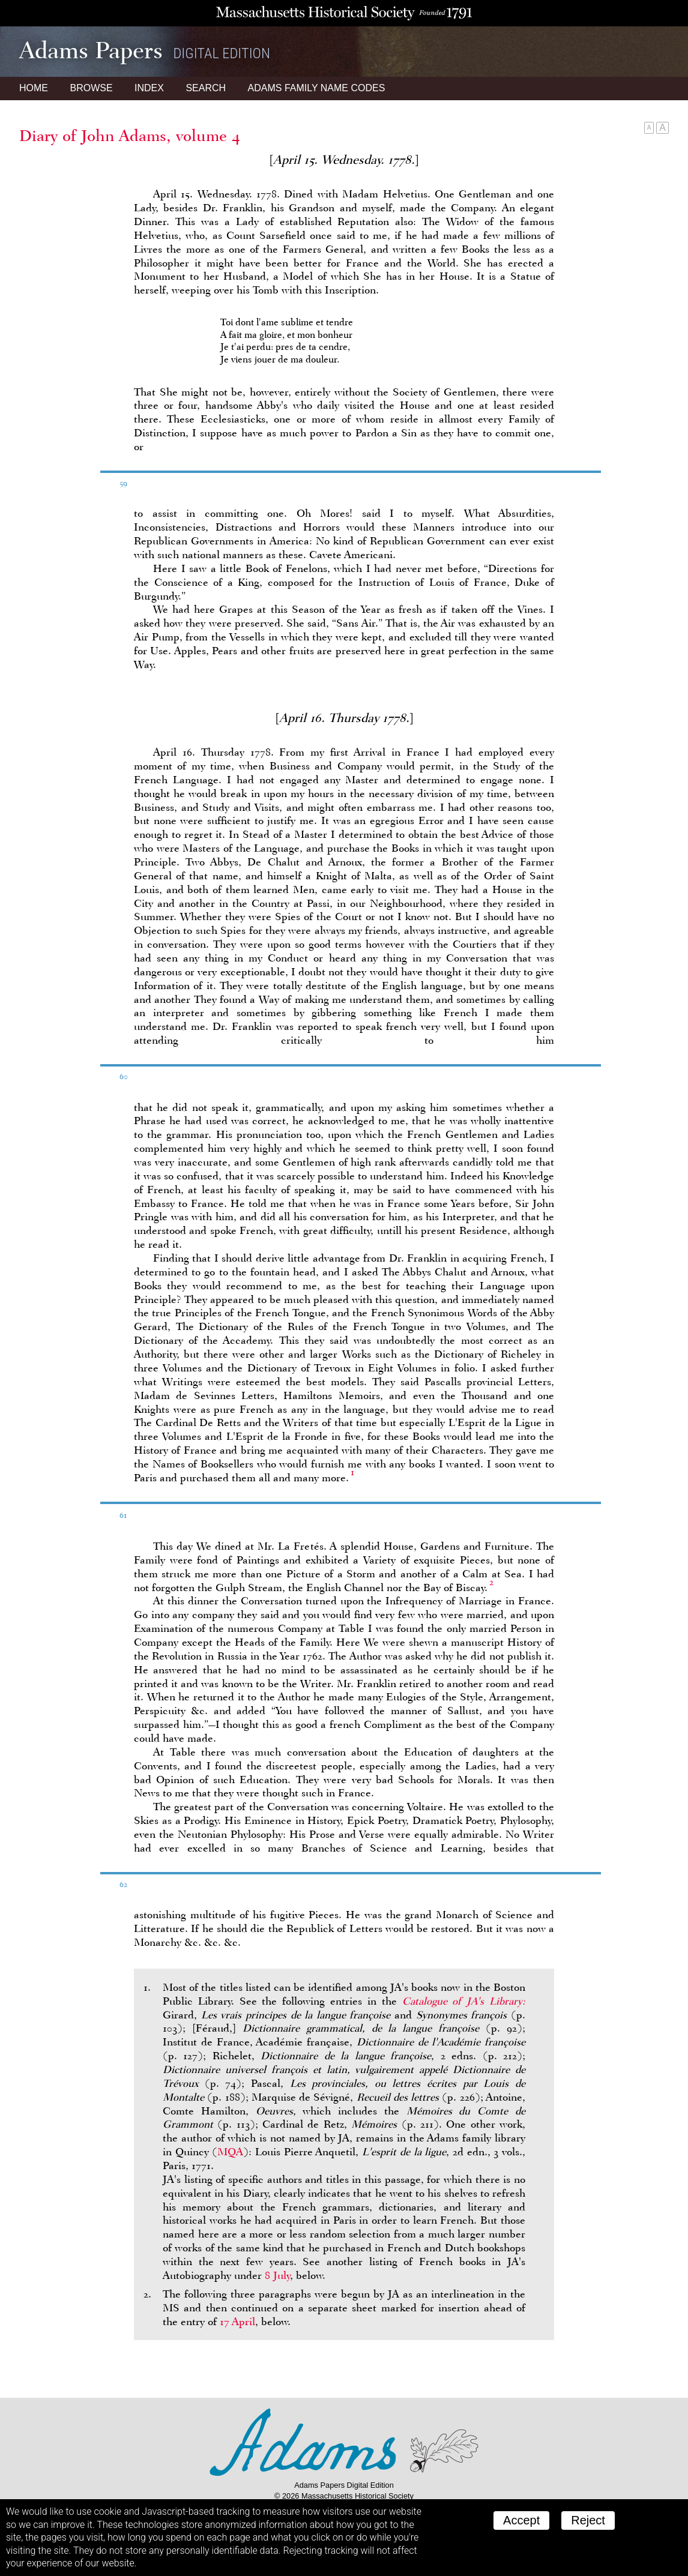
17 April (237, 2321)
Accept (521, 2520)
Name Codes (316, 88)
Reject (588, 2520)
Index (149, 88)
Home (33, 88)
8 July (277, 2275)
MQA (230, 2151)
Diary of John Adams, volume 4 (129, 135)
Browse (91, 88)
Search (206, 88)
